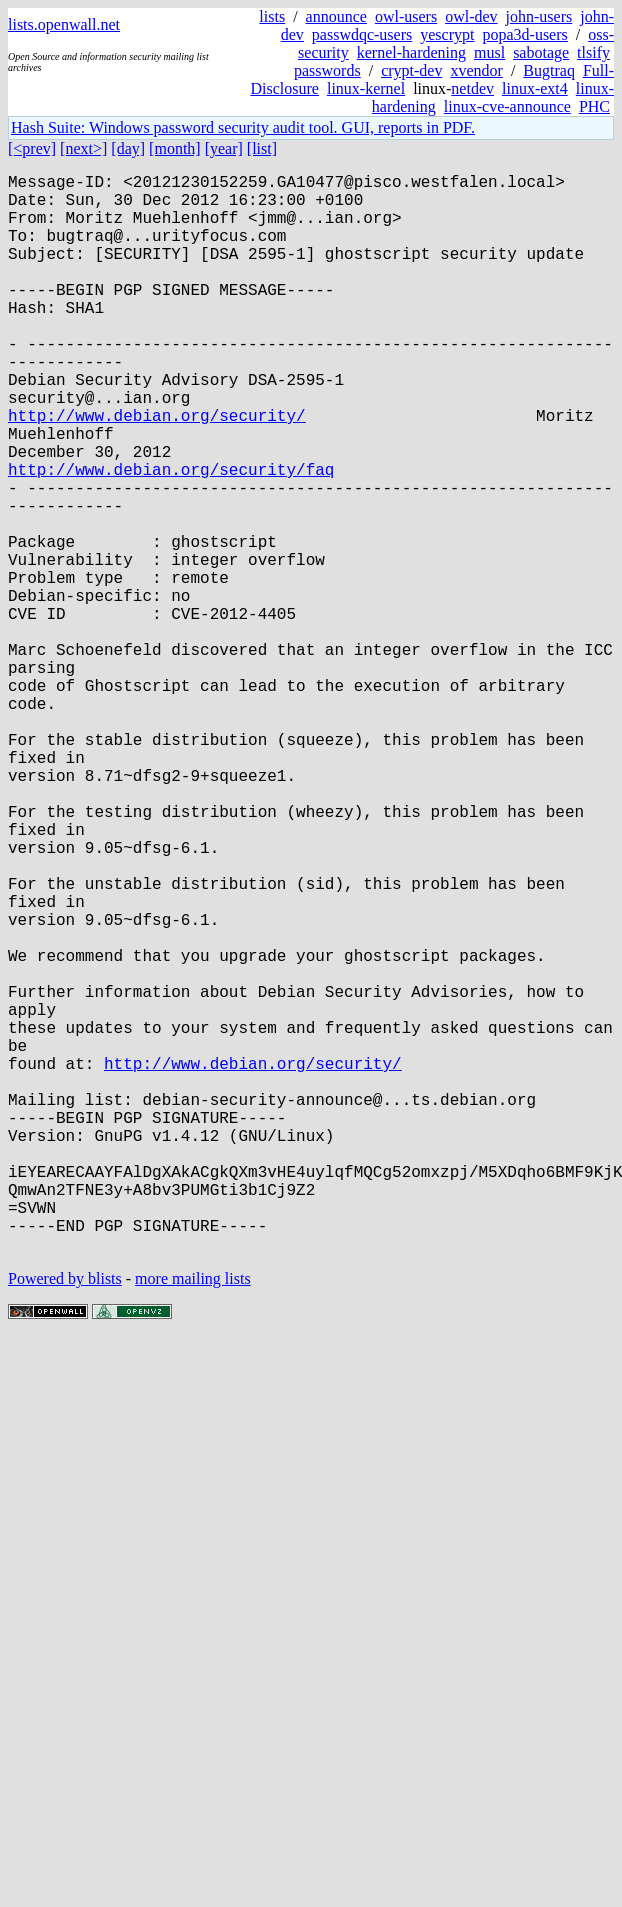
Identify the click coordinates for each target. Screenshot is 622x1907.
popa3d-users (524, 34)
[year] (224, 148)
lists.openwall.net (64, 24)
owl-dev (471, 16)
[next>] (83, 148)
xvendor (476, 70)
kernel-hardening (411, 52)
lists (272, 16)
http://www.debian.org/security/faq (171, 537)
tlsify (593, 52)
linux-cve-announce (507, 106)
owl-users (406, 16)
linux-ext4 (535, 88)
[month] (175, 148)
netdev (472, 88)
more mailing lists (193, 1518)
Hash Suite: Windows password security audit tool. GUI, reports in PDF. (243, 127)
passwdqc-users (362, 34)
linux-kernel (366, 88)
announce (336, 16)
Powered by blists (65, 1518)
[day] (128, 148)
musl (489, 52)
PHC (594, 106)
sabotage (541, 52)
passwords (327, 70)
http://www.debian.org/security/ (157, 471)
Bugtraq (549, 70)
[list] (262, 148)
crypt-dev (411, 70)
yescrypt (447, 34)
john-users (539, 16)
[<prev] (32, 148)
